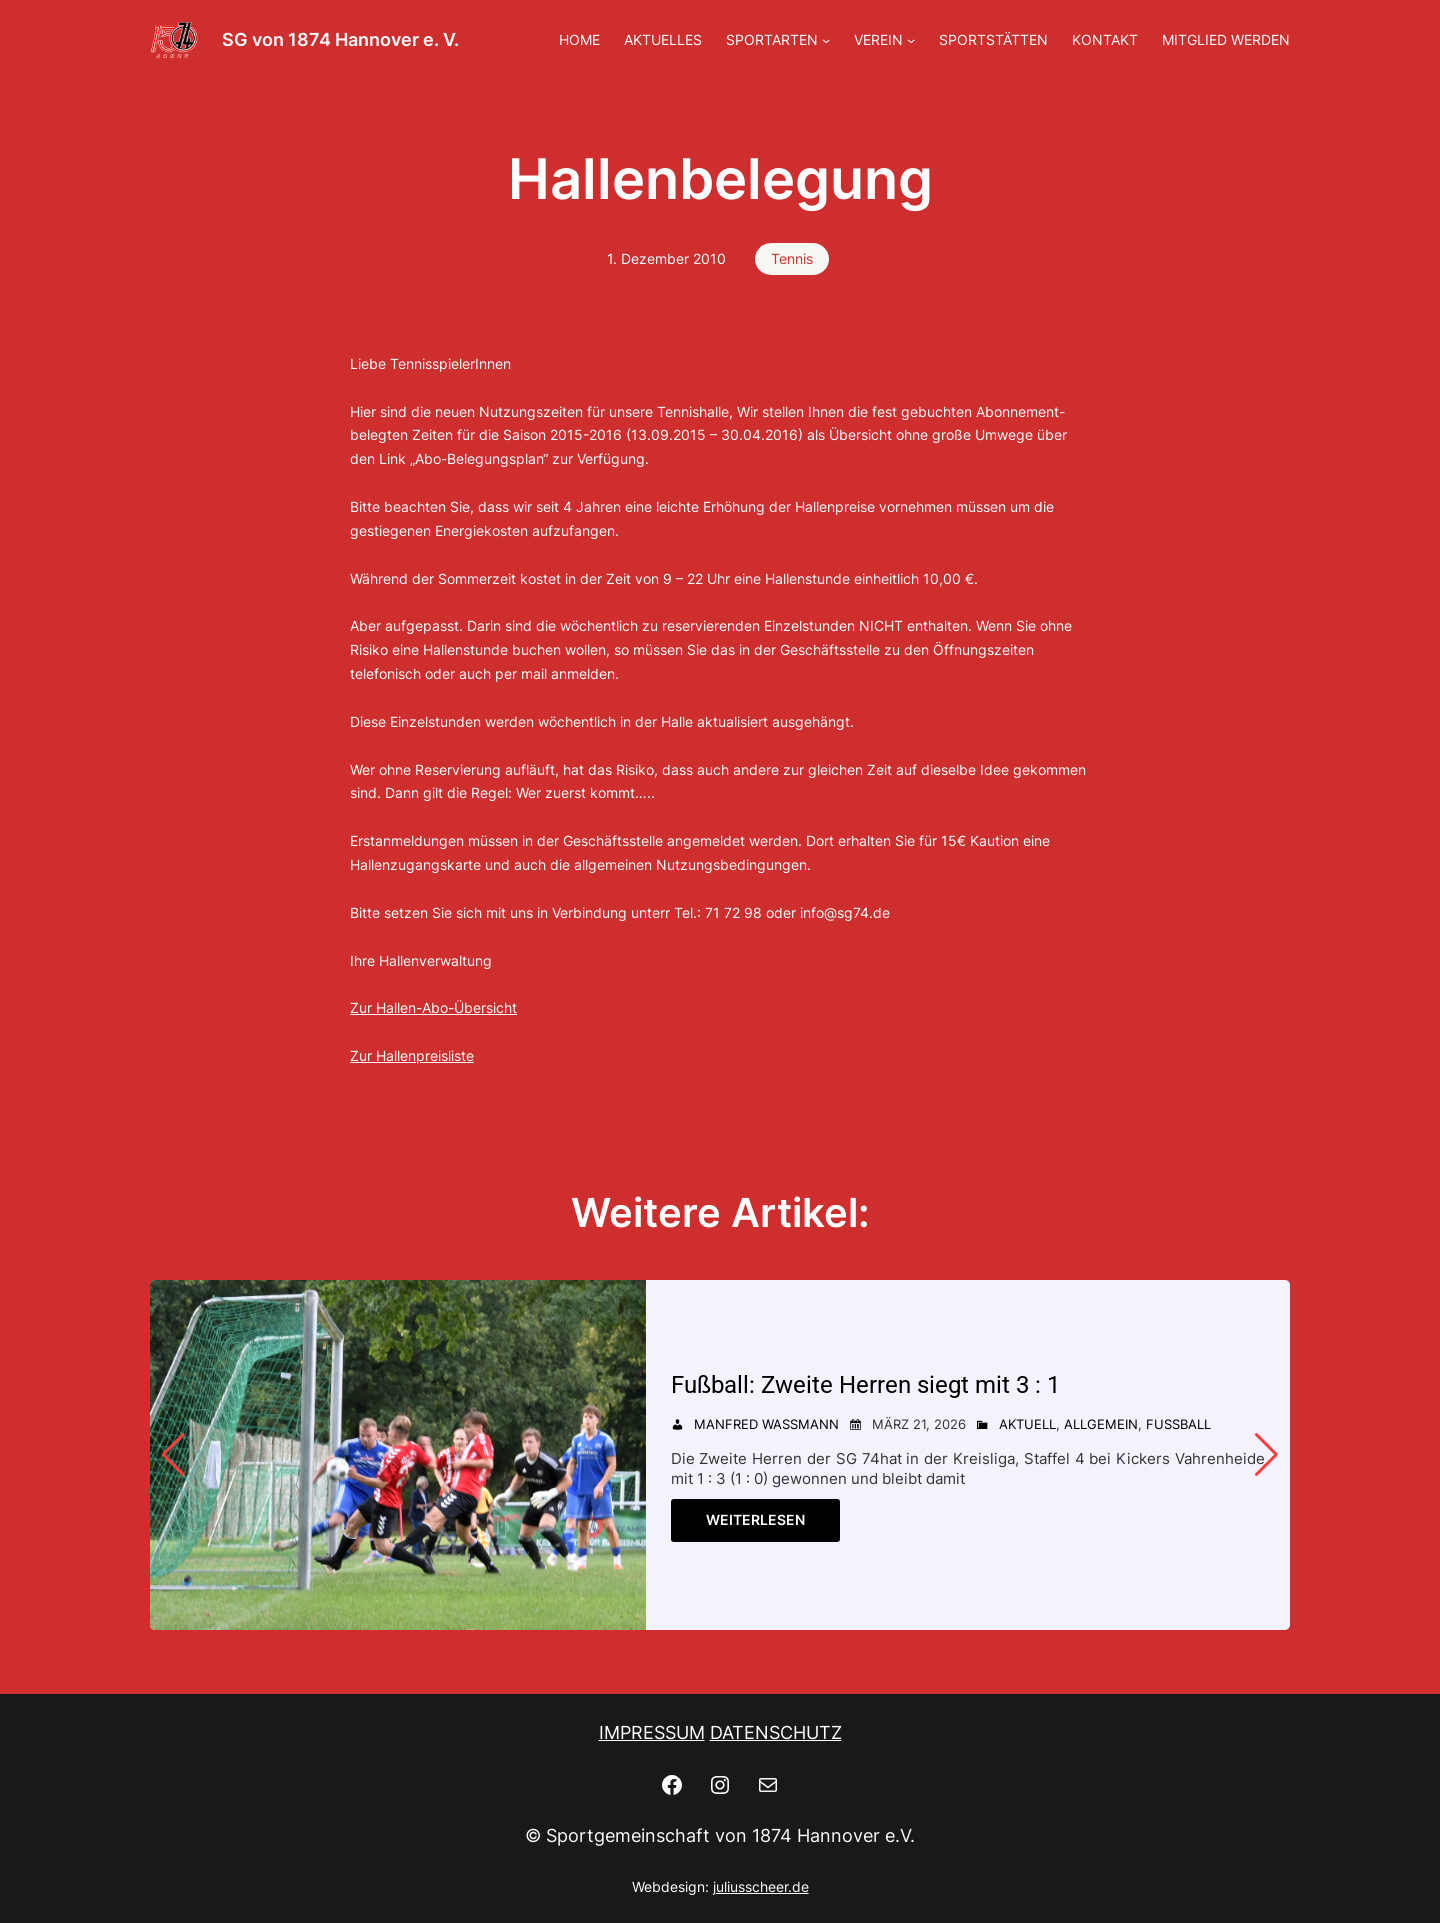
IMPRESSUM (652, 1732)
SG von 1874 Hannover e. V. (340, 39)
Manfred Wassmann (766, 1424)
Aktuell (1027, 1424)
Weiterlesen (755, 1519)
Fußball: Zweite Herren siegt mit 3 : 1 (872, 1384)
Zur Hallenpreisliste (412, 1055)
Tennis (792, 258)
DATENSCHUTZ (776, 1732)
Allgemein (1101, 1424)
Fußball (1178, 1424)
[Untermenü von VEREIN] (911, 40)
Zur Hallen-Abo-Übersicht (433, 1007)
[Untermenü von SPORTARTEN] (826, 40)
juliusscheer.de (761, 1886)
